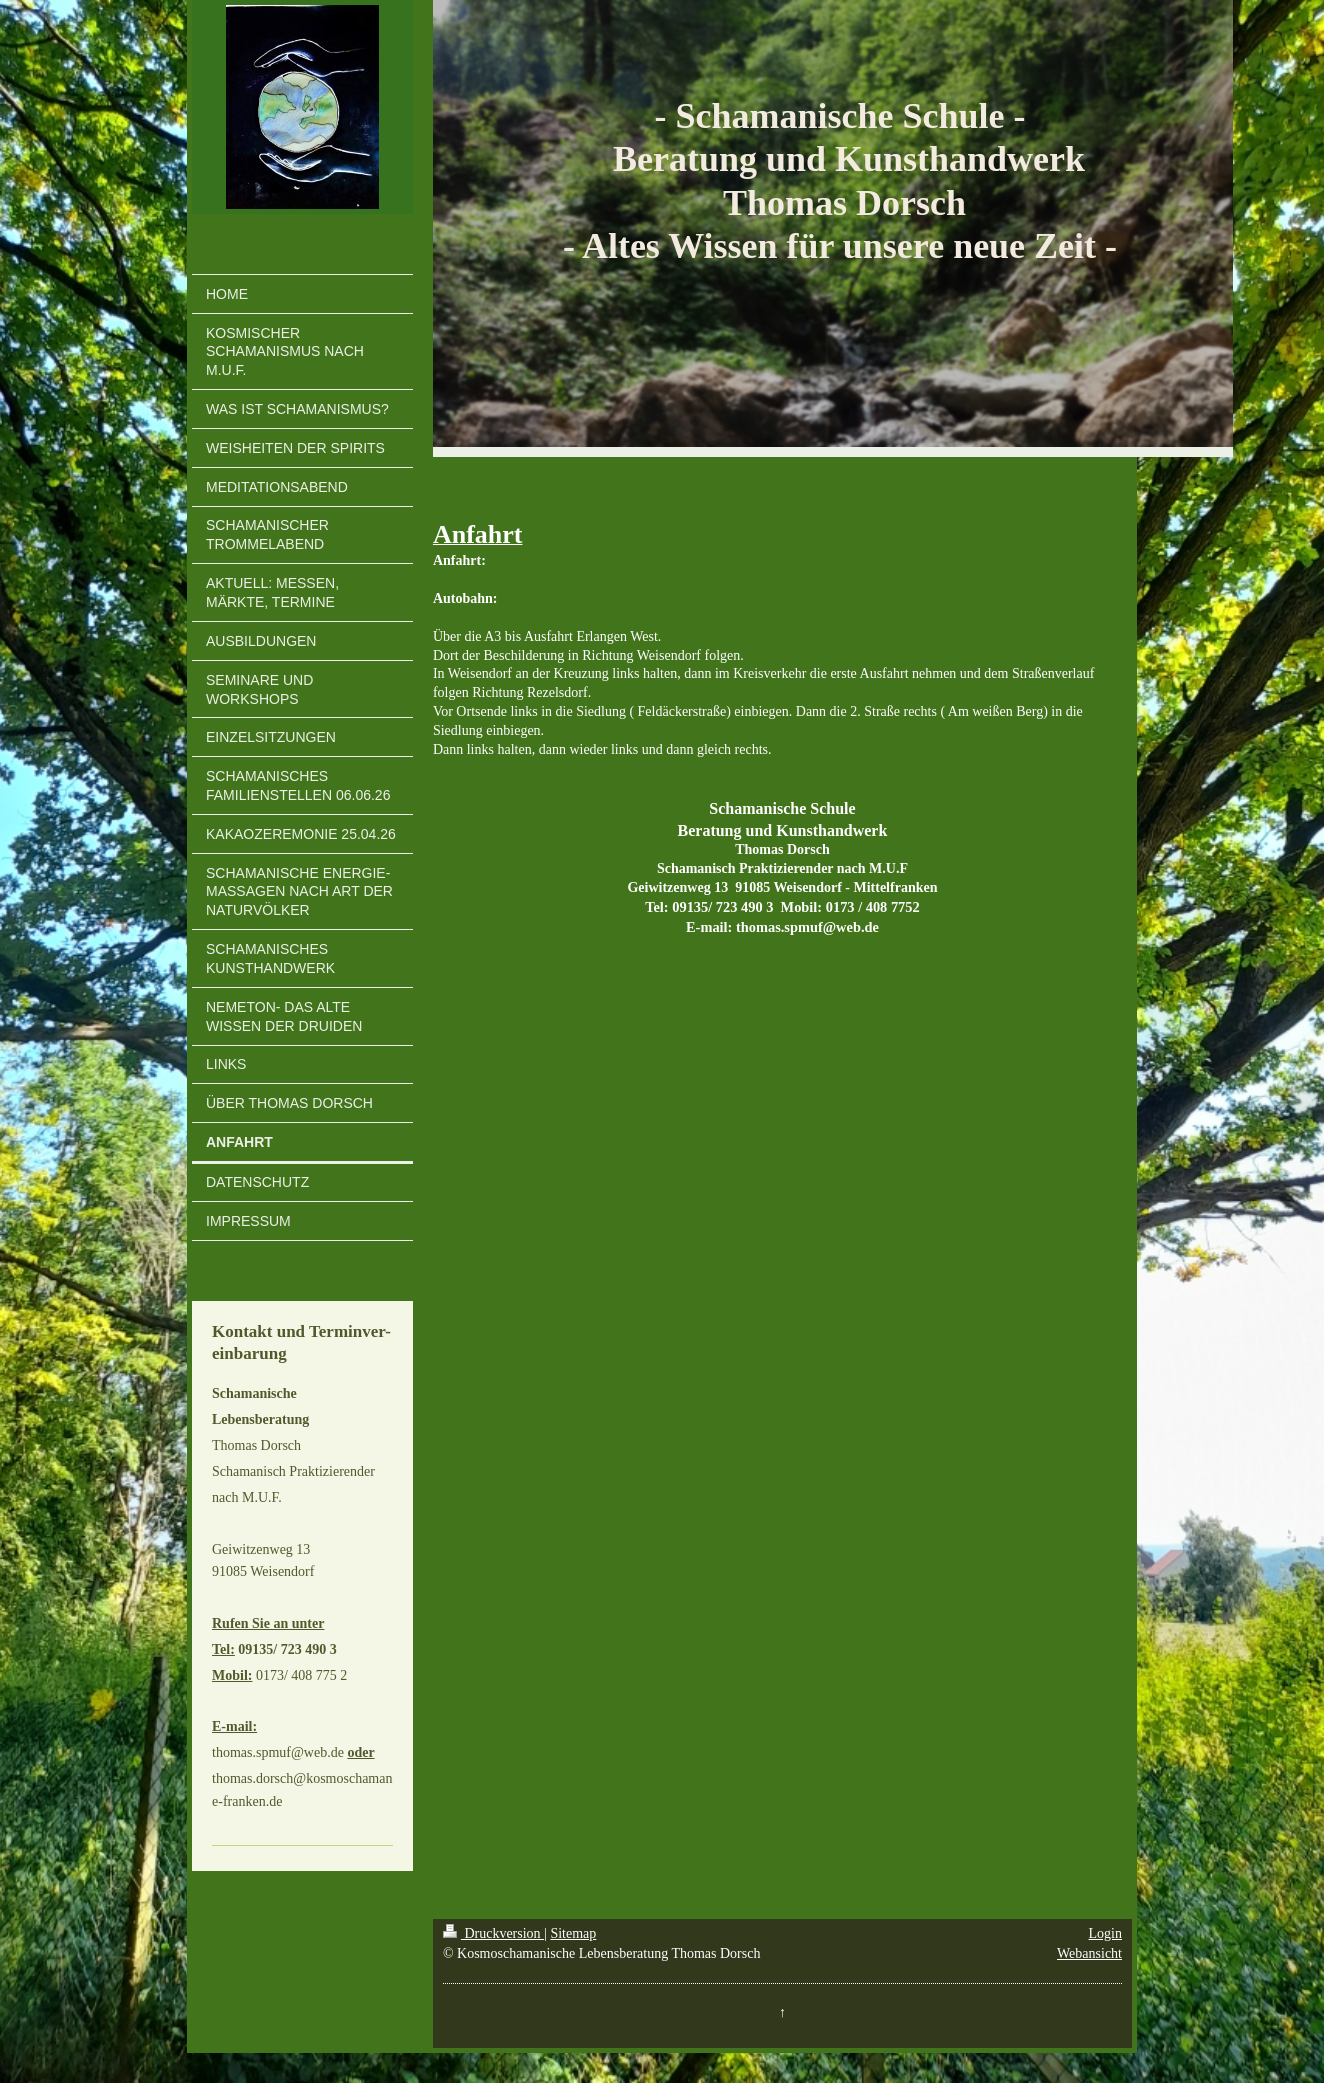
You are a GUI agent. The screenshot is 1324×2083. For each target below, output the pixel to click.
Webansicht (1089, 1953)
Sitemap (573, 1933)
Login (1105, 1933)
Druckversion (493, 1933)
